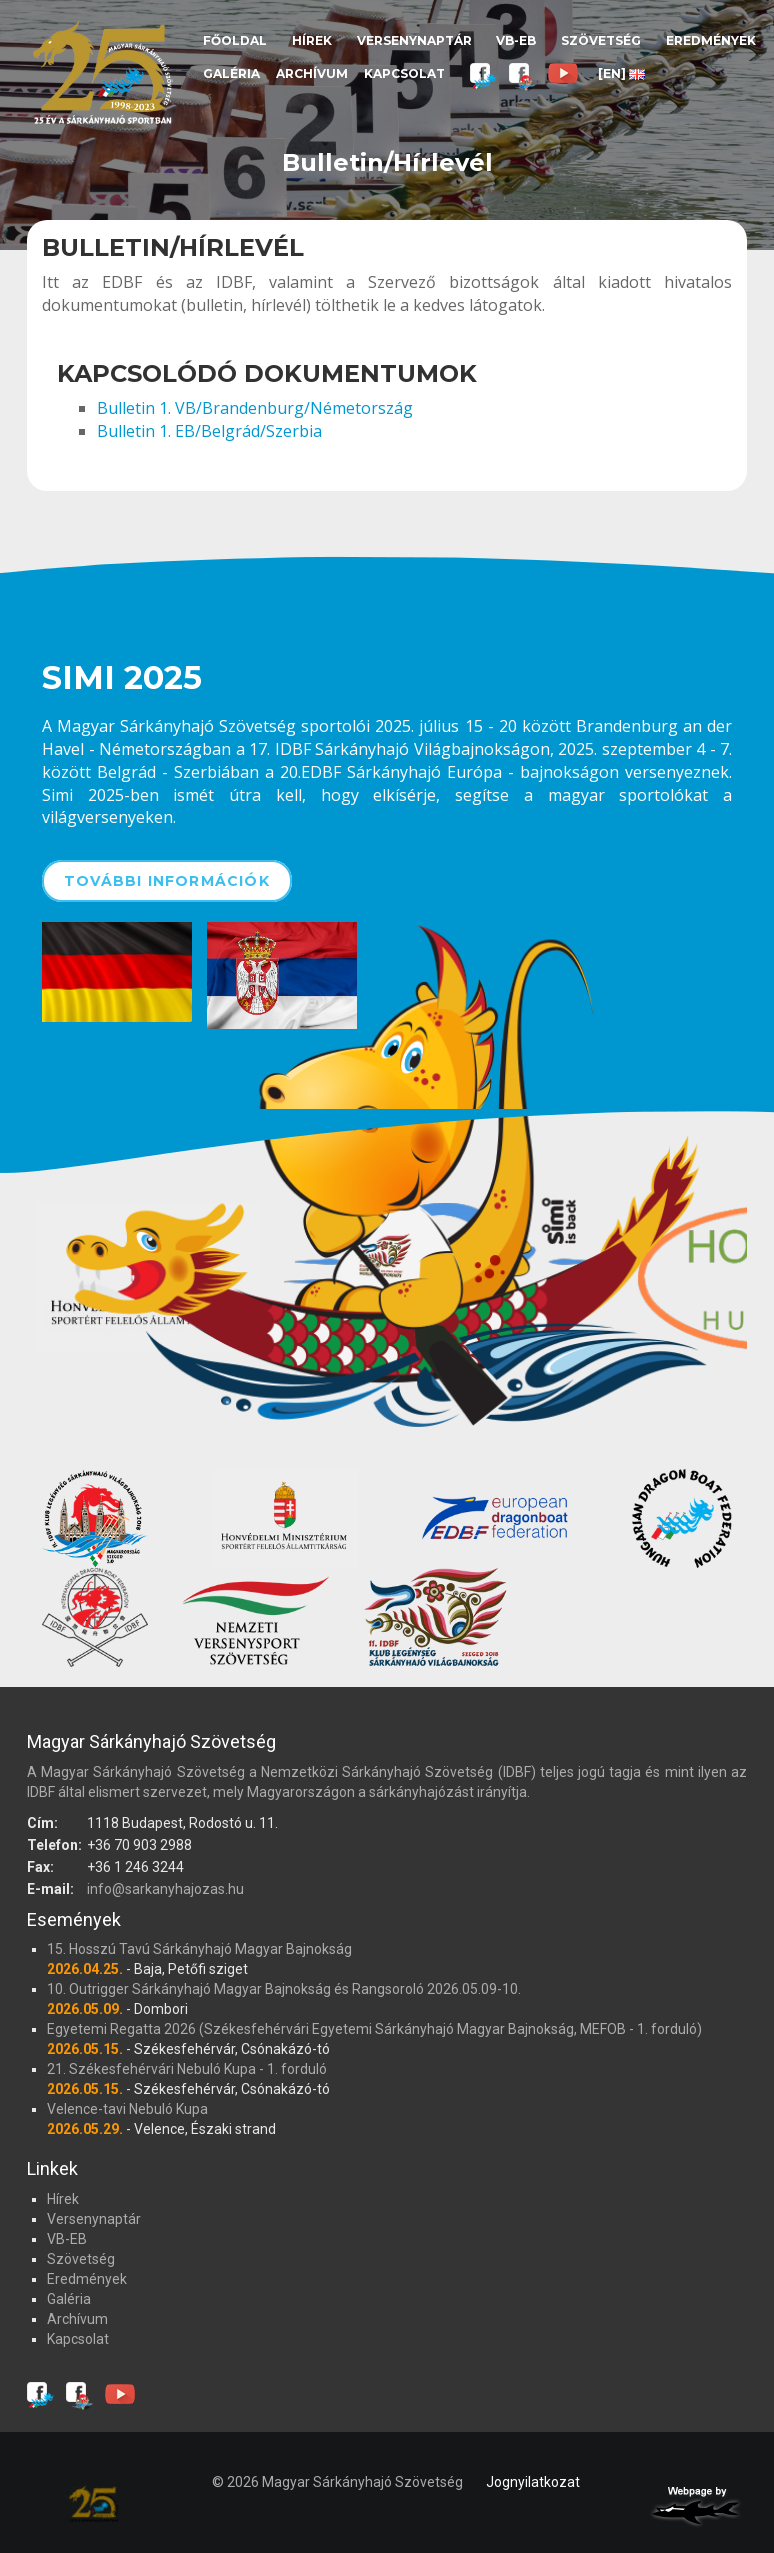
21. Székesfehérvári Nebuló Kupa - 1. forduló (187, 2069)
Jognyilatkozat (533, 2482)
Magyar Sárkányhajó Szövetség (102, 72)
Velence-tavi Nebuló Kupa (127, 2109)
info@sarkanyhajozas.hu (165, 1889)
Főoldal (235, 40)
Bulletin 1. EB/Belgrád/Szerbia (209, 431)
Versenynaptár (414, 40)
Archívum (312, 73)
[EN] (621, 73)
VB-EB (516, 40)
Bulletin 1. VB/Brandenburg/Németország (255, 408)
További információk (167, 881)
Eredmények (711, 40)
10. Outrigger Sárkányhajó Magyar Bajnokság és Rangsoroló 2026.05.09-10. (284, 1989)
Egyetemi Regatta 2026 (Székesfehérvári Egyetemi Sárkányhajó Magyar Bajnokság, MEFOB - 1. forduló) (374, 2029)
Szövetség (601, 40)
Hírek (312, 40)
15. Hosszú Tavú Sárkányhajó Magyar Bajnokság (199, 1949)
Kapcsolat (404, 73)
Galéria (231, 73)
